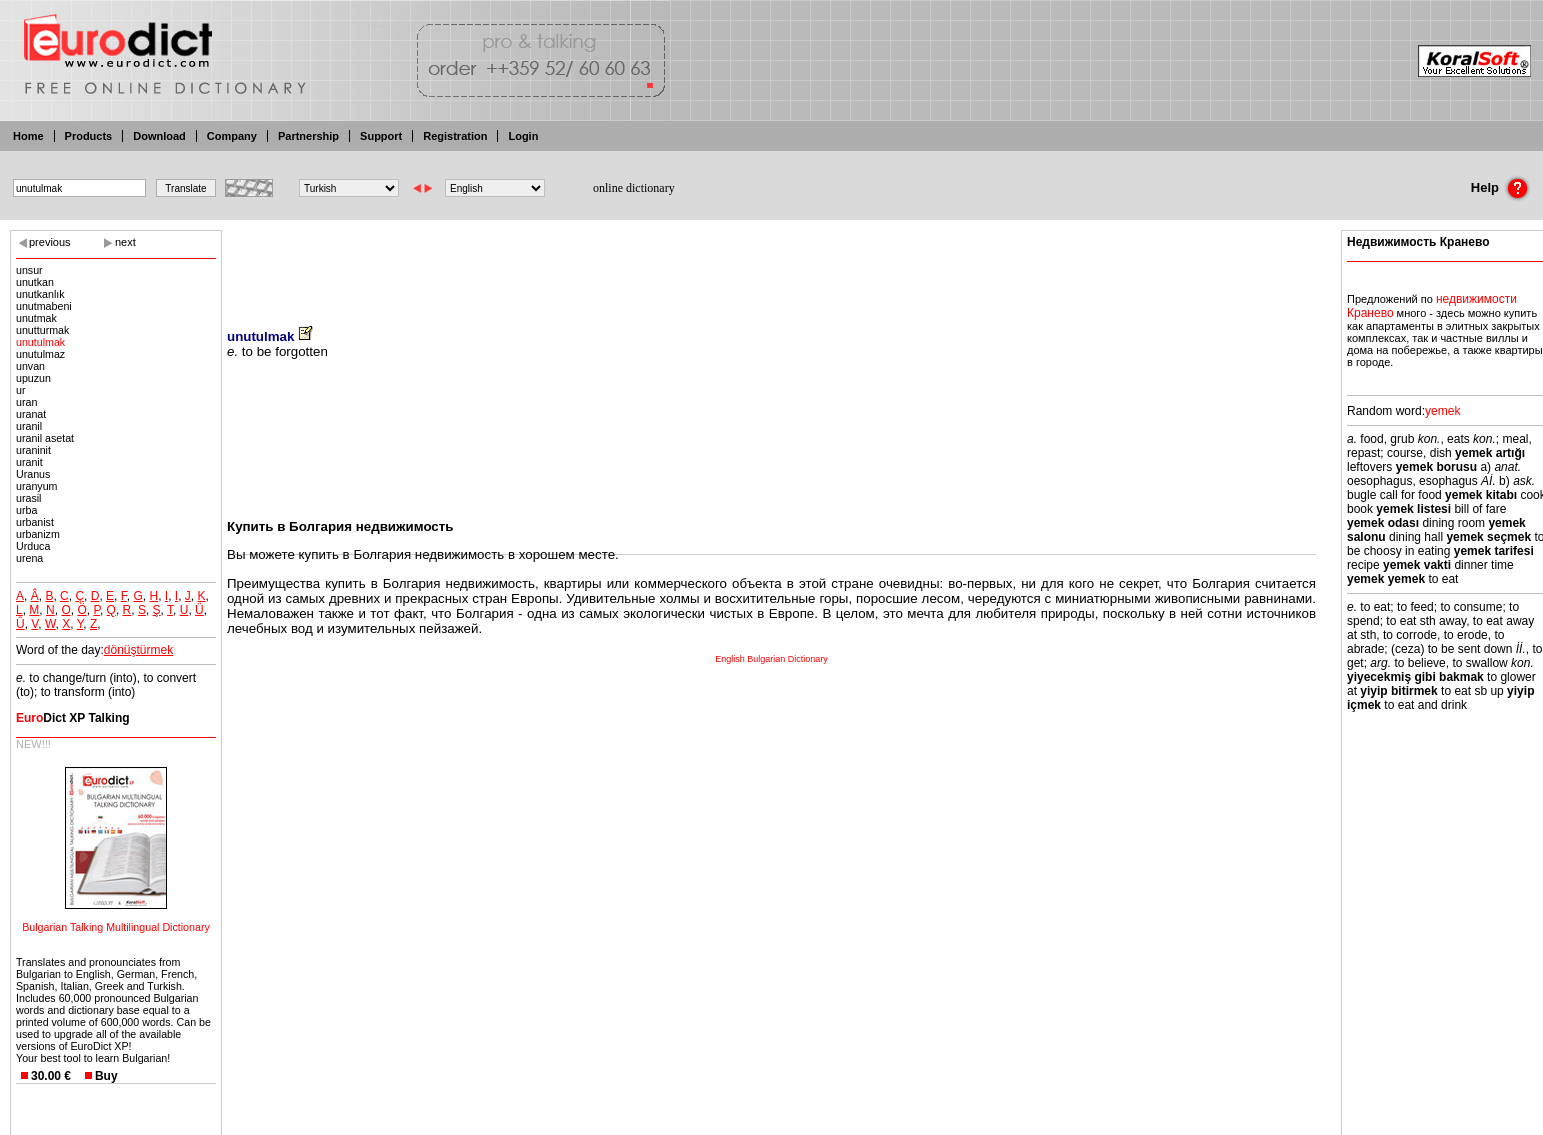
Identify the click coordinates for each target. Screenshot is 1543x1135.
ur (20, 390)
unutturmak (42, 330)
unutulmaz (40, 354)
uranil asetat (45, 438)
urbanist (35, 522)
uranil (29, 426)
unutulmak (40, 342)
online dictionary (634, 188)
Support (381, 136)
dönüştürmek (138, 650)
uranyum (36, 486)
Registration (455, 136)
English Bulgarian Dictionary (771, 659)
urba (26, 510)
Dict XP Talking (73, 718)
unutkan (35, 282)
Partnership (308, 136)
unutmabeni (44, 306)
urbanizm (38, 534)
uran (26, 402)
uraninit (33, 450)
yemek (1442, 411)
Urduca (33, 546)
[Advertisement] (772, 265)
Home (28, 136)
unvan (30, 366)
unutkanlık (40, 294)
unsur (29, 270)
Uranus (33, 474)
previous (50, 242)
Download (159, 136)
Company (232, 136)
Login (523, 136)
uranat (31, 414)
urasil (28, 498)
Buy (106, 1076)
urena (29, 558)
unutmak (36, 318)
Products (89, 136)
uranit (29, 462)
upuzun (33, 378)
